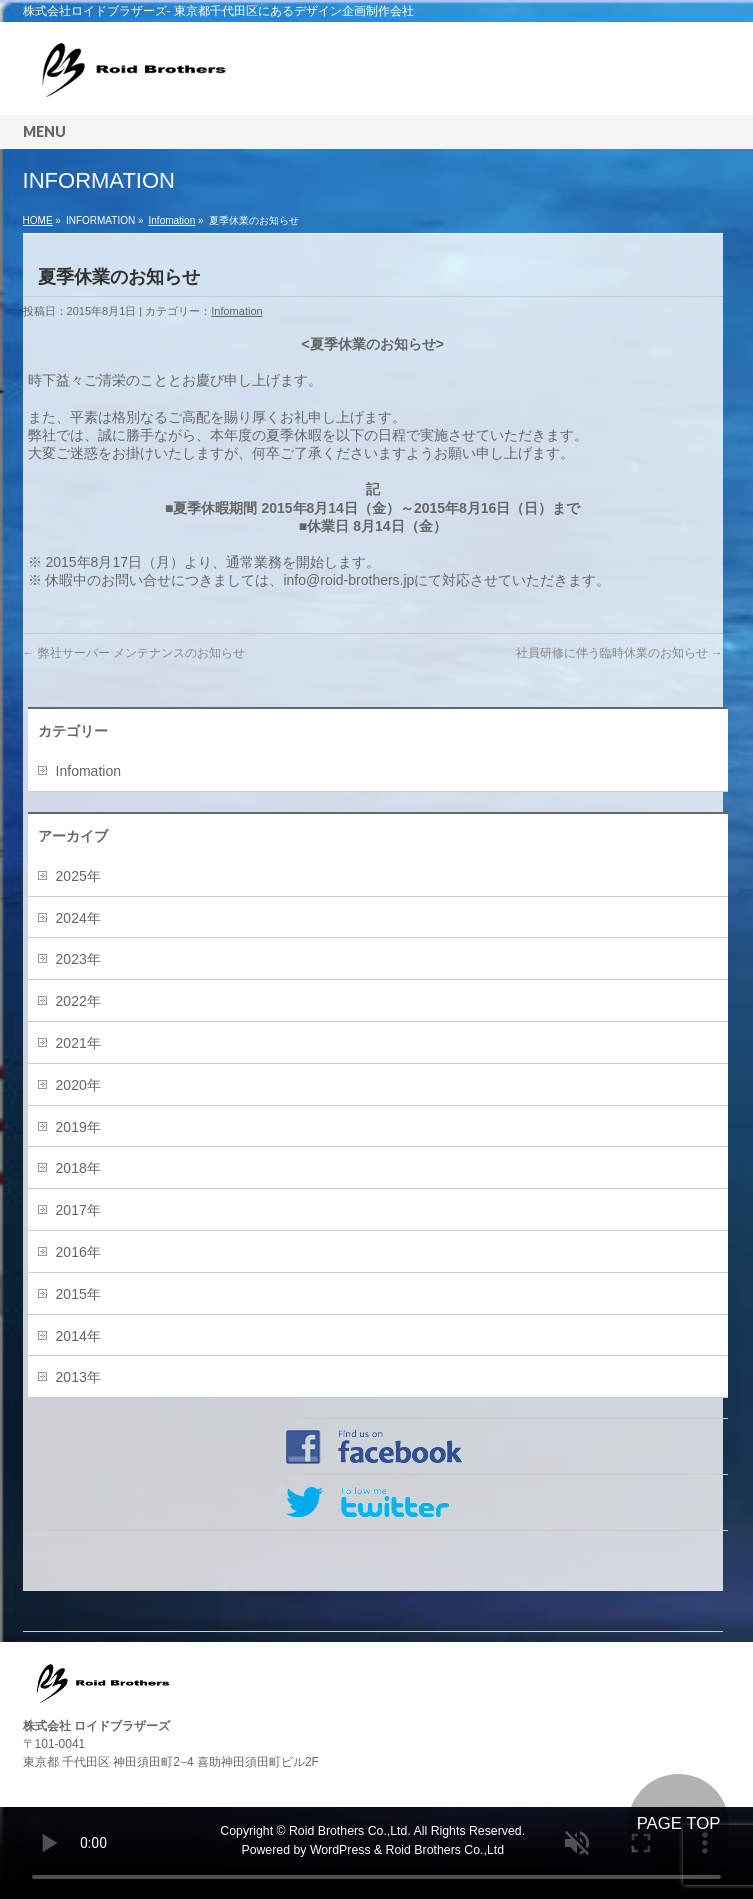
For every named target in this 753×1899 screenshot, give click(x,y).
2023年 (78, 959)
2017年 (78, 1210)
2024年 (78, 918)
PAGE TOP (679, 1823)
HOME (38, 220)
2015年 (78, 1294)
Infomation (172, 220)
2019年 (78, 1127)
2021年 (78, 1043)
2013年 (78, 1377)
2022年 (78, 1001)
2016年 (78, 1252)
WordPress (340, 1850)
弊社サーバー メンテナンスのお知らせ (134, 653)
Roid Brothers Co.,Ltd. (350, 1831)
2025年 (78, 876)
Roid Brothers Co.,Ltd (445, 1850)
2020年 (78, 1085)
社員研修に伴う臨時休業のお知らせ (619, 653)
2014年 (78, 1336)
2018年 (78, 1168)
